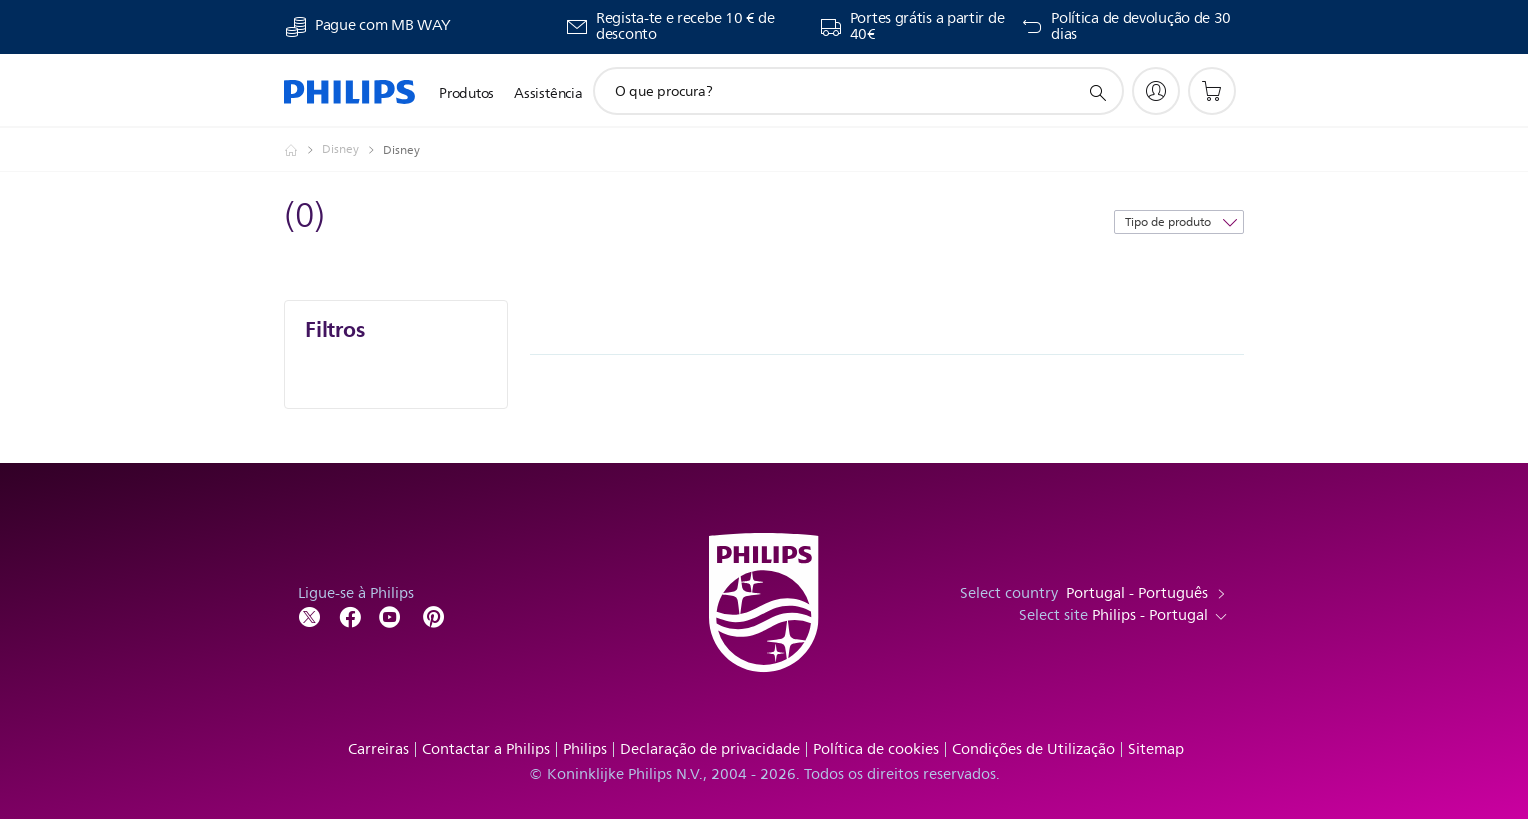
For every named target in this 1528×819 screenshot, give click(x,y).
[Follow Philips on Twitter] (310, 615)
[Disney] (352, 150)
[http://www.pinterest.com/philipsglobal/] (434, 615)
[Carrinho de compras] (1212, 91)
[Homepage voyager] (303, 150)
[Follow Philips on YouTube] (390, 615)
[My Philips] (1156, 91)
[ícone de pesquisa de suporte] (1097, 92)
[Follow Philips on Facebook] (350, 615)
